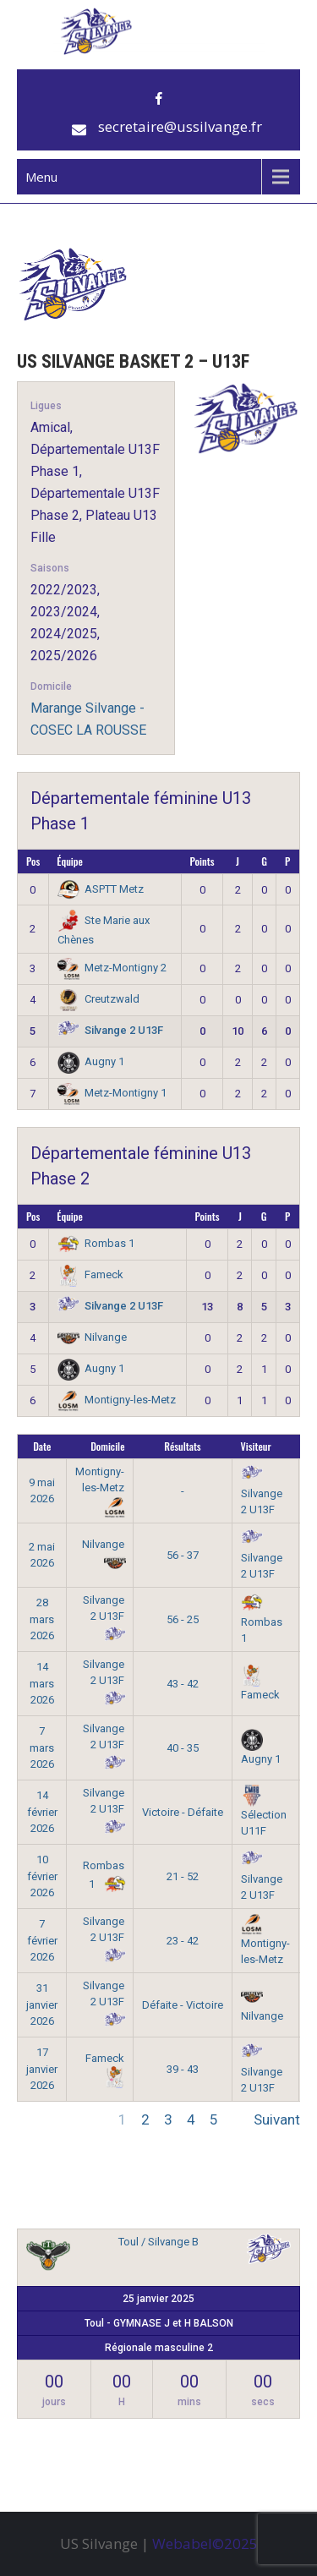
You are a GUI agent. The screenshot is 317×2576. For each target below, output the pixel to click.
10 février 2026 (42, 1876)
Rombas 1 (96, 1243)
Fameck (90, 1274)
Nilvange (92, 1337)
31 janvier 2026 (41, 2004)
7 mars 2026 (42, 1747)
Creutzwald (98, 999)
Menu (41, 176)
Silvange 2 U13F (110, 1030)
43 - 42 (183, 1683)
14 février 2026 (42, 1812)
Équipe (70, 861)
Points (202, 861)
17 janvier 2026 (41, 2069)
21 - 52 (183, 1876)
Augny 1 (91, 1061)
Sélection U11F (264, 1812)
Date (42, 1446)
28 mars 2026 (42, 1619)
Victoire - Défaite (182, 1812)
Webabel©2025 (205, 2543)
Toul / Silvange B (158, 2241)
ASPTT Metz (101, 889)
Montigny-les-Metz (117, 1399)
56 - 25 (183, 1619)
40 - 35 (183, 1748)
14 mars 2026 (42, 1683)
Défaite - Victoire (182, 2005)
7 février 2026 (42, 1940)
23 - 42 (183, 1940)
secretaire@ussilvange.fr (180, 126)
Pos (33, 861)
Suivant (277, 2119)
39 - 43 (183, 2069)
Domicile (107, 1446)
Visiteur (256, 1446)
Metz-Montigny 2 (112, 967)
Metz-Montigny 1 (112, 1092)
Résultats (182, 1446)
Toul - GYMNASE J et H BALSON (159, 2323)
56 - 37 (183, 1555)
